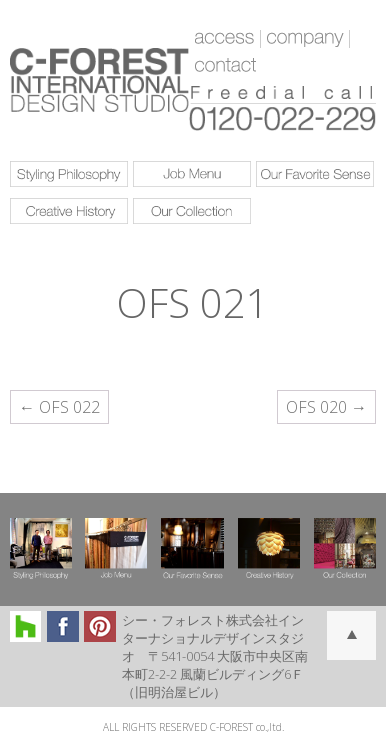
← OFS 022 (59, 407)
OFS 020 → (326, 407)
